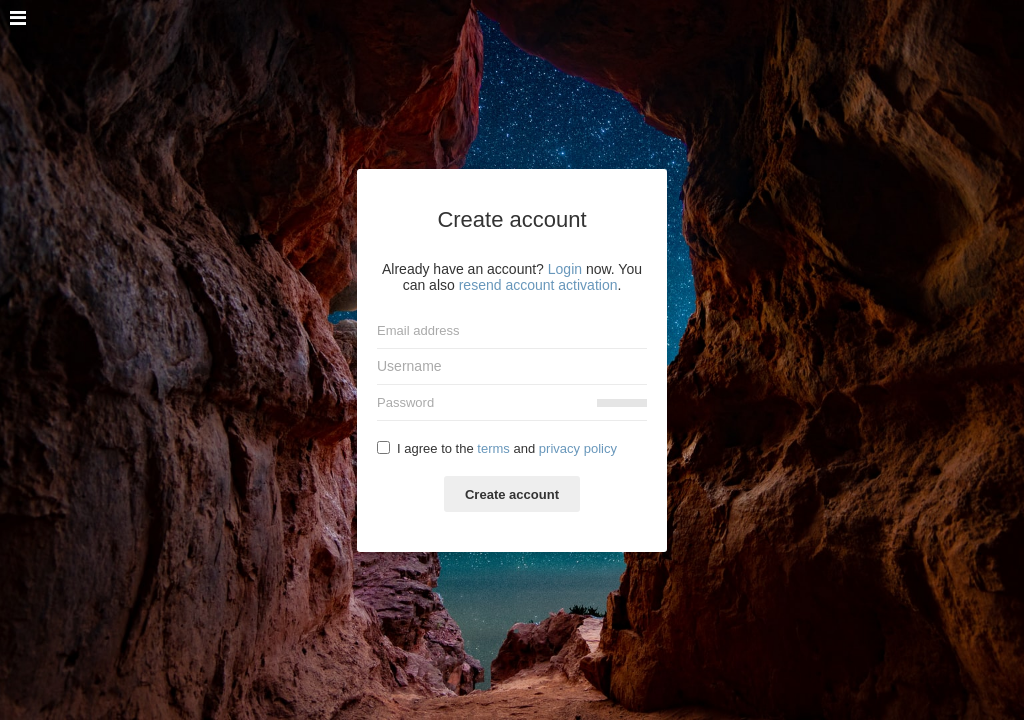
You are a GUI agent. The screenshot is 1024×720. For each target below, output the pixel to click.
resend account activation (538, 285)
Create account (512, 494)
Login (565, 269)
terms (493, 448)
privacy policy (578, 448)
